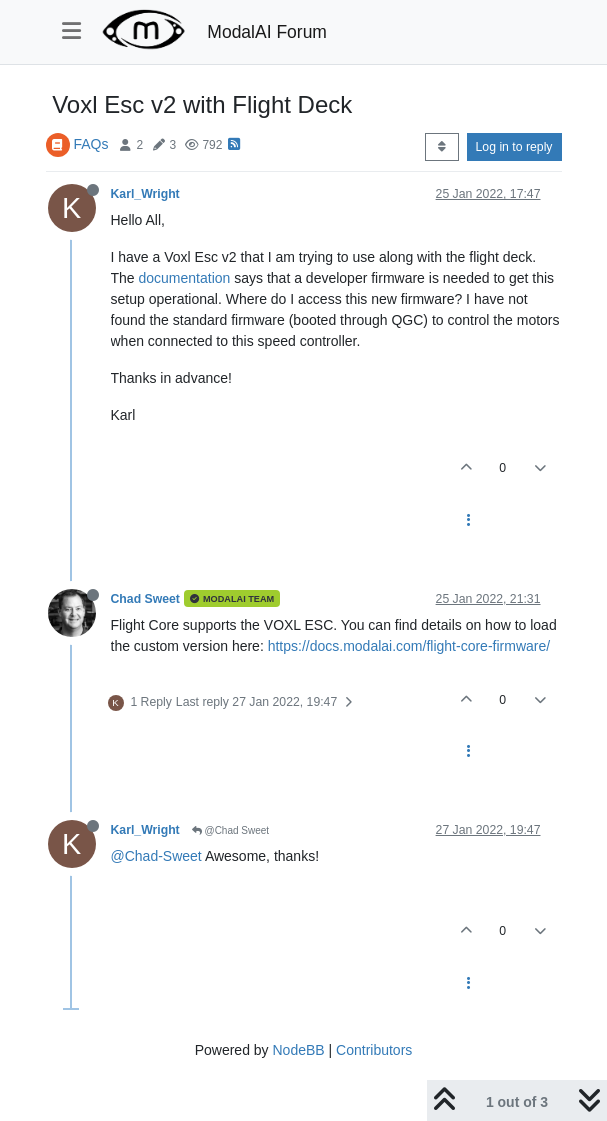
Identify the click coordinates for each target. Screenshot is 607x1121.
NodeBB (298, 1050)
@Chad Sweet (230, 830)
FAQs (90, 144)
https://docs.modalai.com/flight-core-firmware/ (409, 646)
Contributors (374, 1050)
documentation (185, 278)
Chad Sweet (145, 599)
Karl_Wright (145, 194)
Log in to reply (514, 147)
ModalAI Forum (267, 32)
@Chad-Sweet (156, 856)
